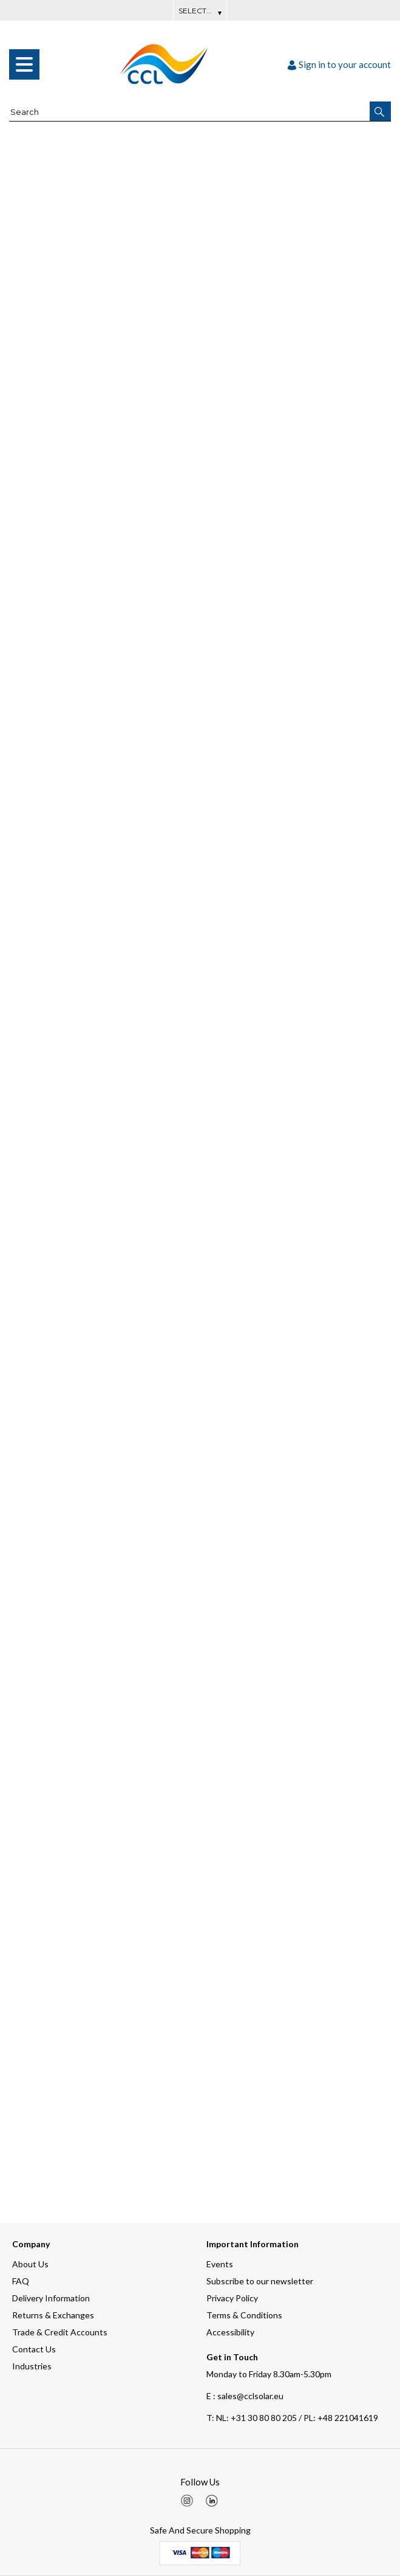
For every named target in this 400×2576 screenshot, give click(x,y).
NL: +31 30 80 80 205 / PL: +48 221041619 (292, 2418)
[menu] (24, 64)
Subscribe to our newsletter (259, 2281)
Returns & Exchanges (53, 2315)
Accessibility (230, 2332)
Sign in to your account (339, 64)
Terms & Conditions (244, 2315)
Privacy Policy (232, 2298)
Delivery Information (51, 2298)
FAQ (20, 2281)
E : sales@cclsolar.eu (244, 2396)
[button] (380, 111)
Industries (32, 2366)
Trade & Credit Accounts (59, 2332)
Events (219, 2264)
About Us (30, 2264)
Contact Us (34, 2349)
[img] (187, 2501)
